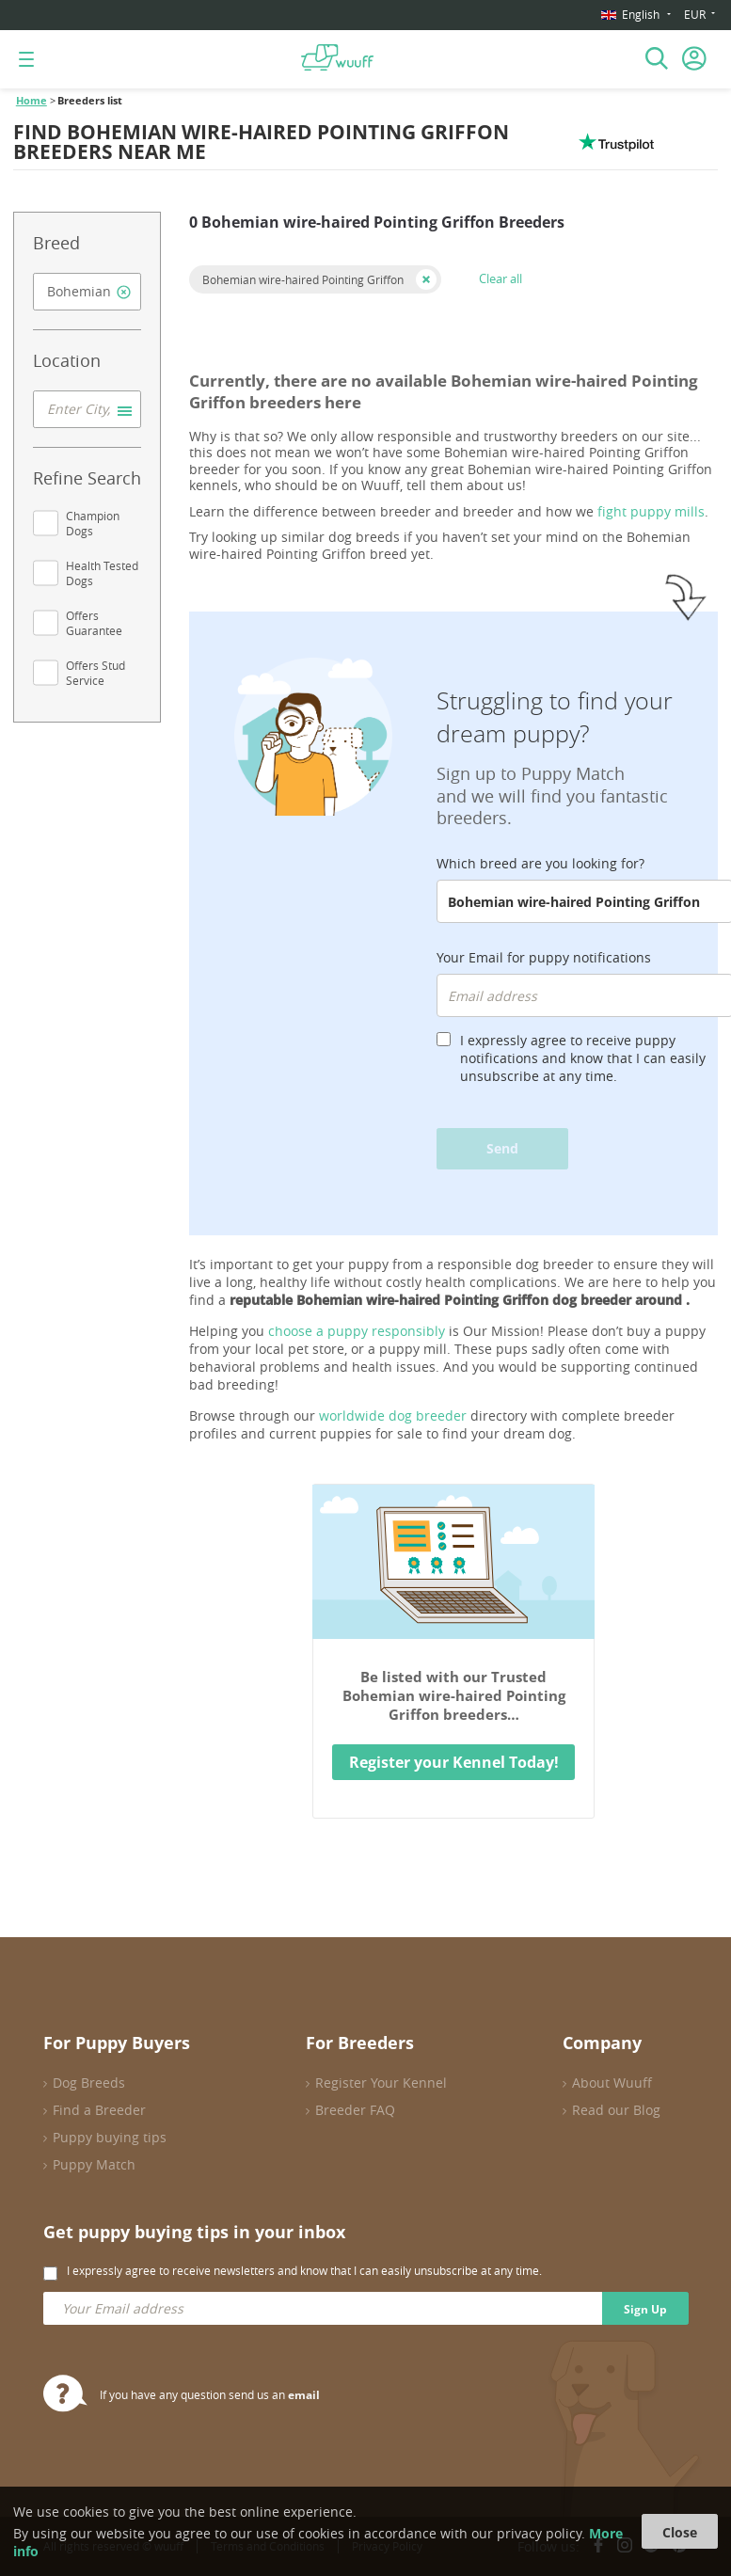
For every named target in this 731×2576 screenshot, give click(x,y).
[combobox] (87, 291)
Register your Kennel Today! (454, 1762)
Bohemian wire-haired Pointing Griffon (303, 279)
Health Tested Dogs (102, 573)
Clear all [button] (500, 278)
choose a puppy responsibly (356, 1331)
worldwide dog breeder (393, 1415)
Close (679, 2532)
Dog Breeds (89, 2082)
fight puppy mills (651, 511)
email (304, 2395)
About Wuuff (612, 2082)
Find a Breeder (99, 2110)
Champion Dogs (92, 523)
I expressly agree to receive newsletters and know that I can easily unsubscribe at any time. (304, 2270)
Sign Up (645, 2309)
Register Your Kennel (381, 2082)
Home (31, 100)
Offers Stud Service (95, 673)
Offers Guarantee (94, 623)
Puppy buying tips (110, 2137)
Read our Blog (616, 2110)
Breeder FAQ (355, 2110)
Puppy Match (94, 2164)
